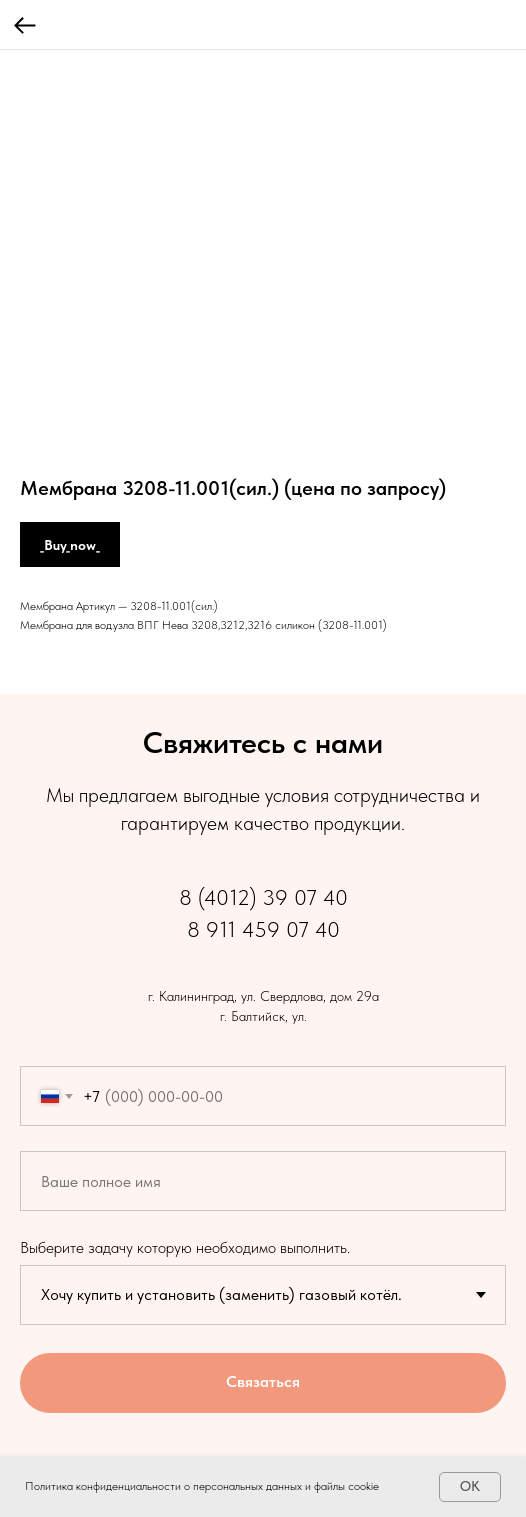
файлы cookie (346, 1486)
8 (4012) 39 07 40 (263, 897)
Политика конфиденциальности (103, 1486)
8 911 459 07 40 (263, 929)
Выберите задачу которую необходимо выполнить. (185, 1247)
